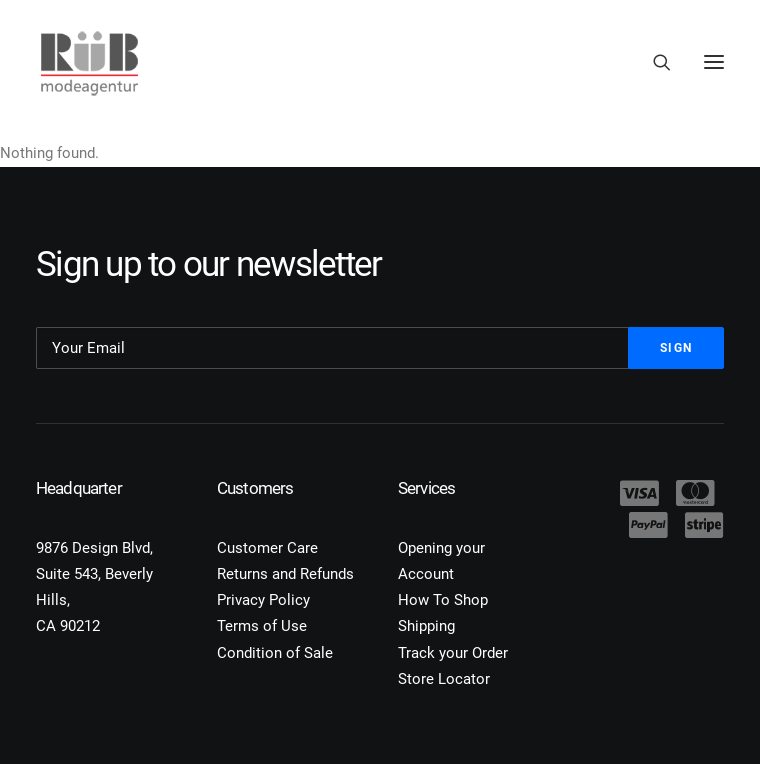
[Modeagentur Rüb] (89, 62)
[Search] (653, 62)
